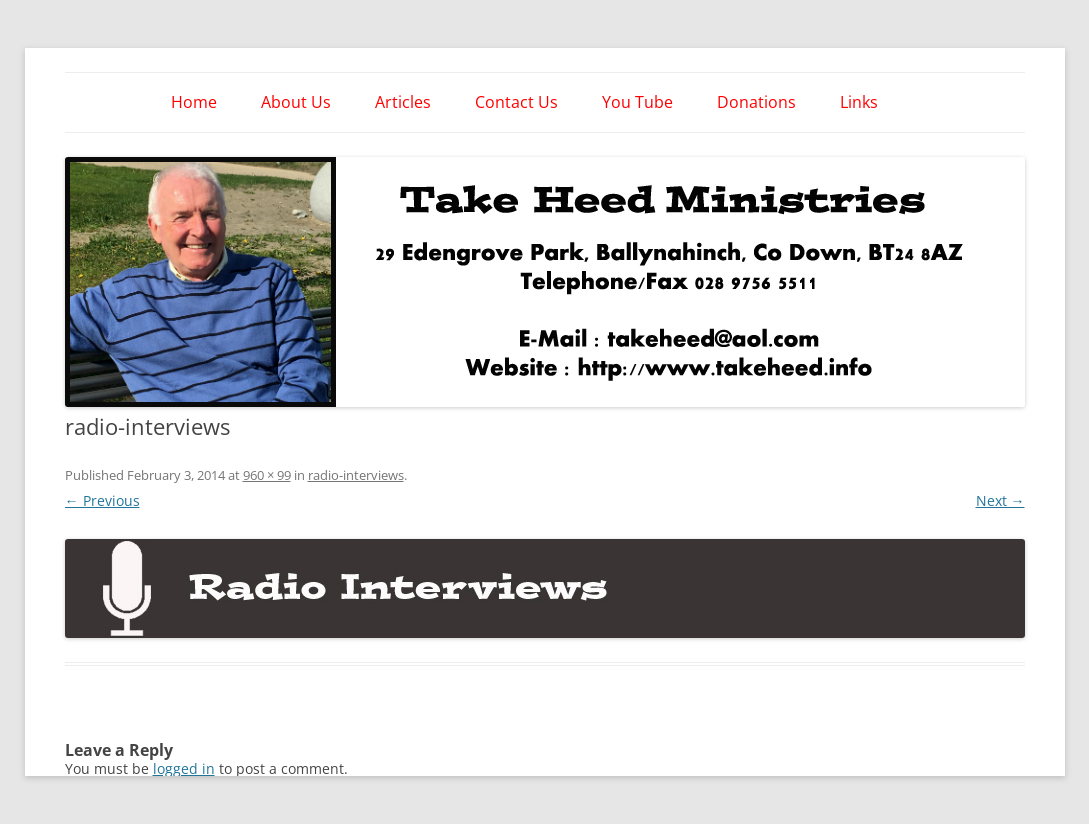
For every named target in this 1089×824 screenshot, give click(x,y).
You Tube (637, 102)
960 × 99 (267, 475)
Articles (403, 102)
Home (194, 102)
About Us (296, 102)
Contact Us (516, 102)
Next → (1000, 500)
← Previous (102, 500)
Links (859, 102)
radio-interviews (356, 475)
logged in (184, 768)
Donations (756, 102)
